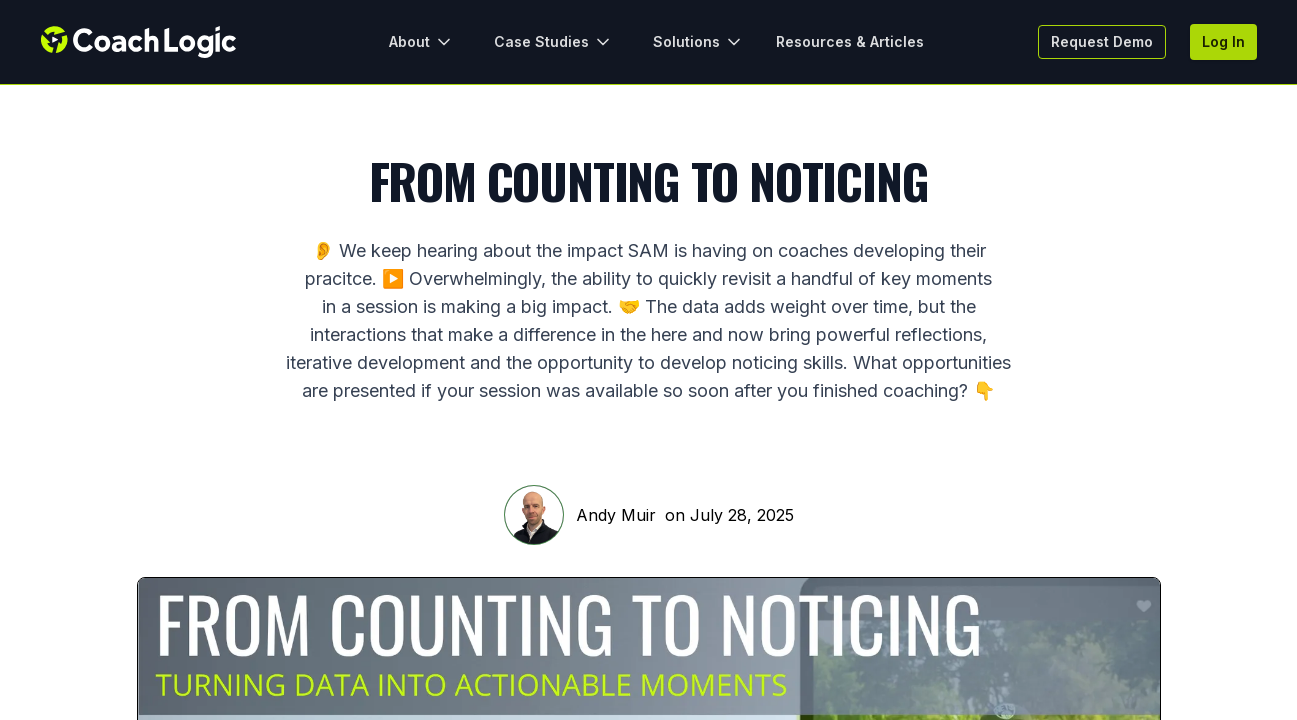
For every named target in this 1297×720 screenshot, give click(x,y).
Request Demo (1102, 41)
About (421, 42)
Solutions (698, 42)
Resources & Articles (850, 41)
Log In (1223, 41)
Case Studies (553, 42)
